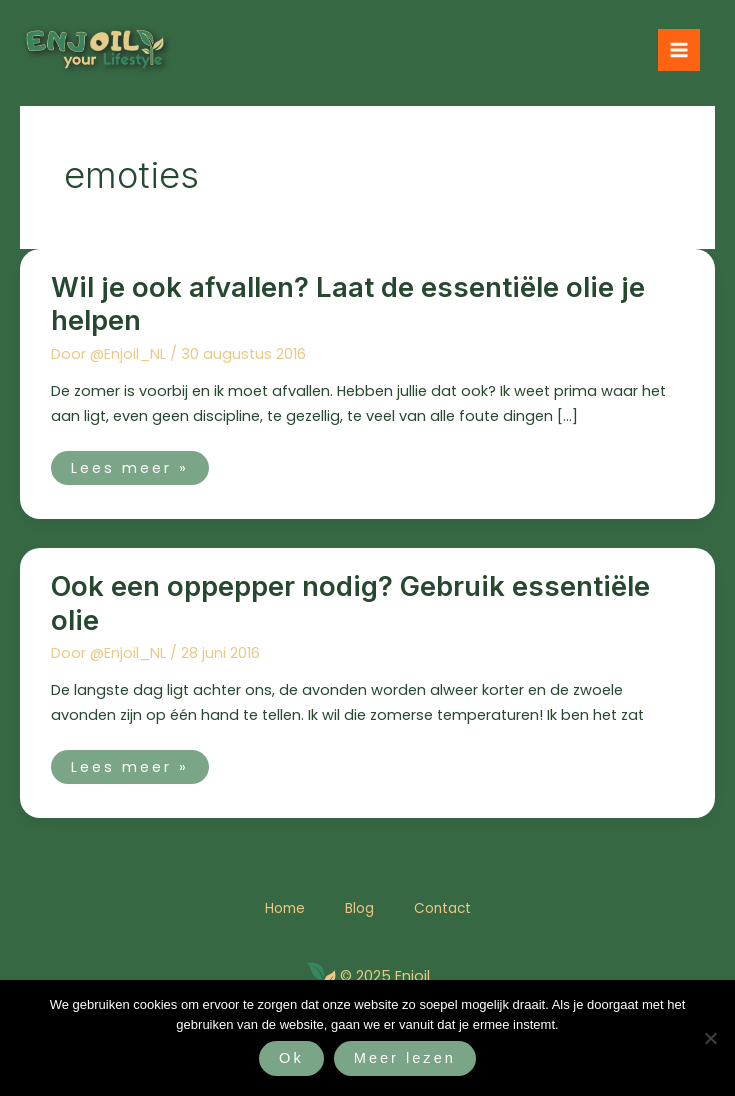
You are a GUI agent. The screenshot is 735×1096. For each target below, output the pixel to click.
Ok (291, 1058)
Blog (359, 908)
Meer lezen (405, 1058)
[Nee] (710, 1038)
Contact (442, 908)
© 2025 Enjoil (385, 976)
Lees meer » (129, 464)
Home (285, 908)
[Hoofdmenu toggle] (679, 50)
